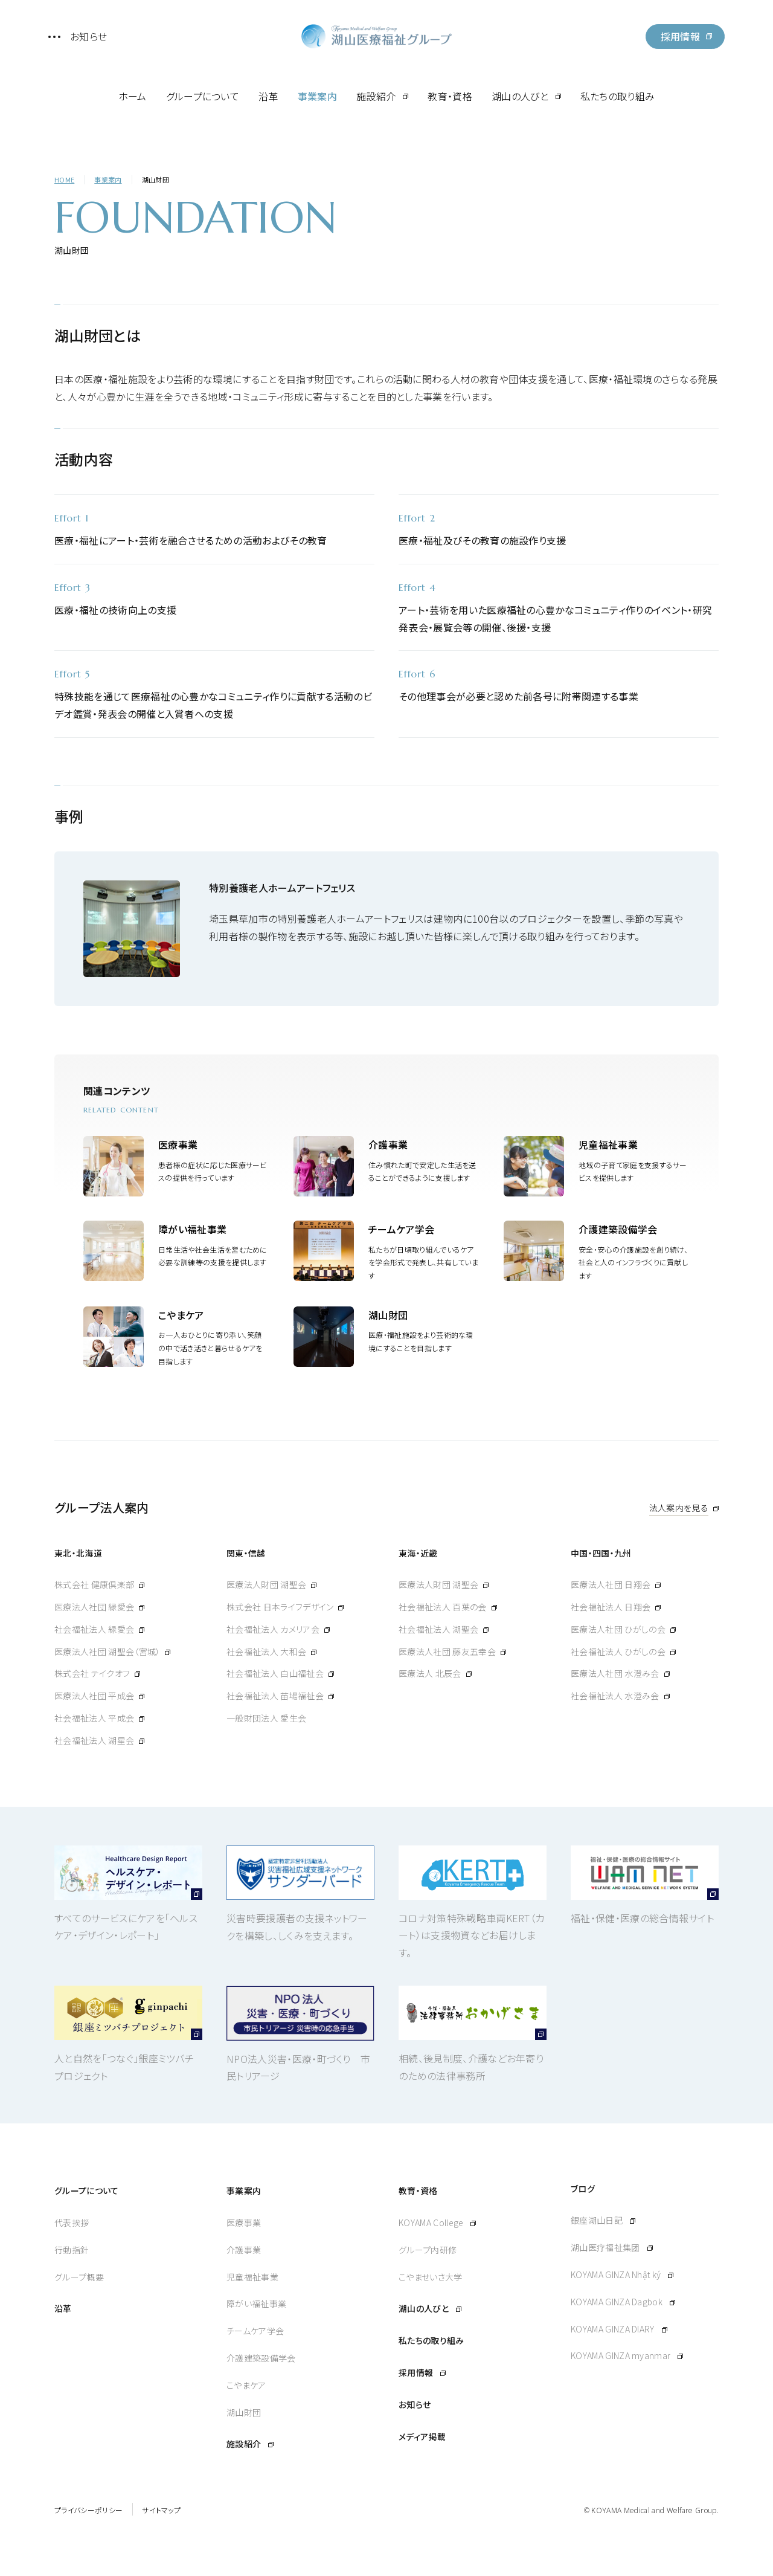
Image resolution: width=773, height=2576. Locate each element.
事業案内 (317, 96)
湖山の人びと (520, 96)
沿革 (268, 96)
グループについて (203, 96)
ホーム (132, 96)
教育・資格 (450, 96)
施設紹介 (376, 96)
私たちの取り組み (617, 96)
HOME (64, 179)
